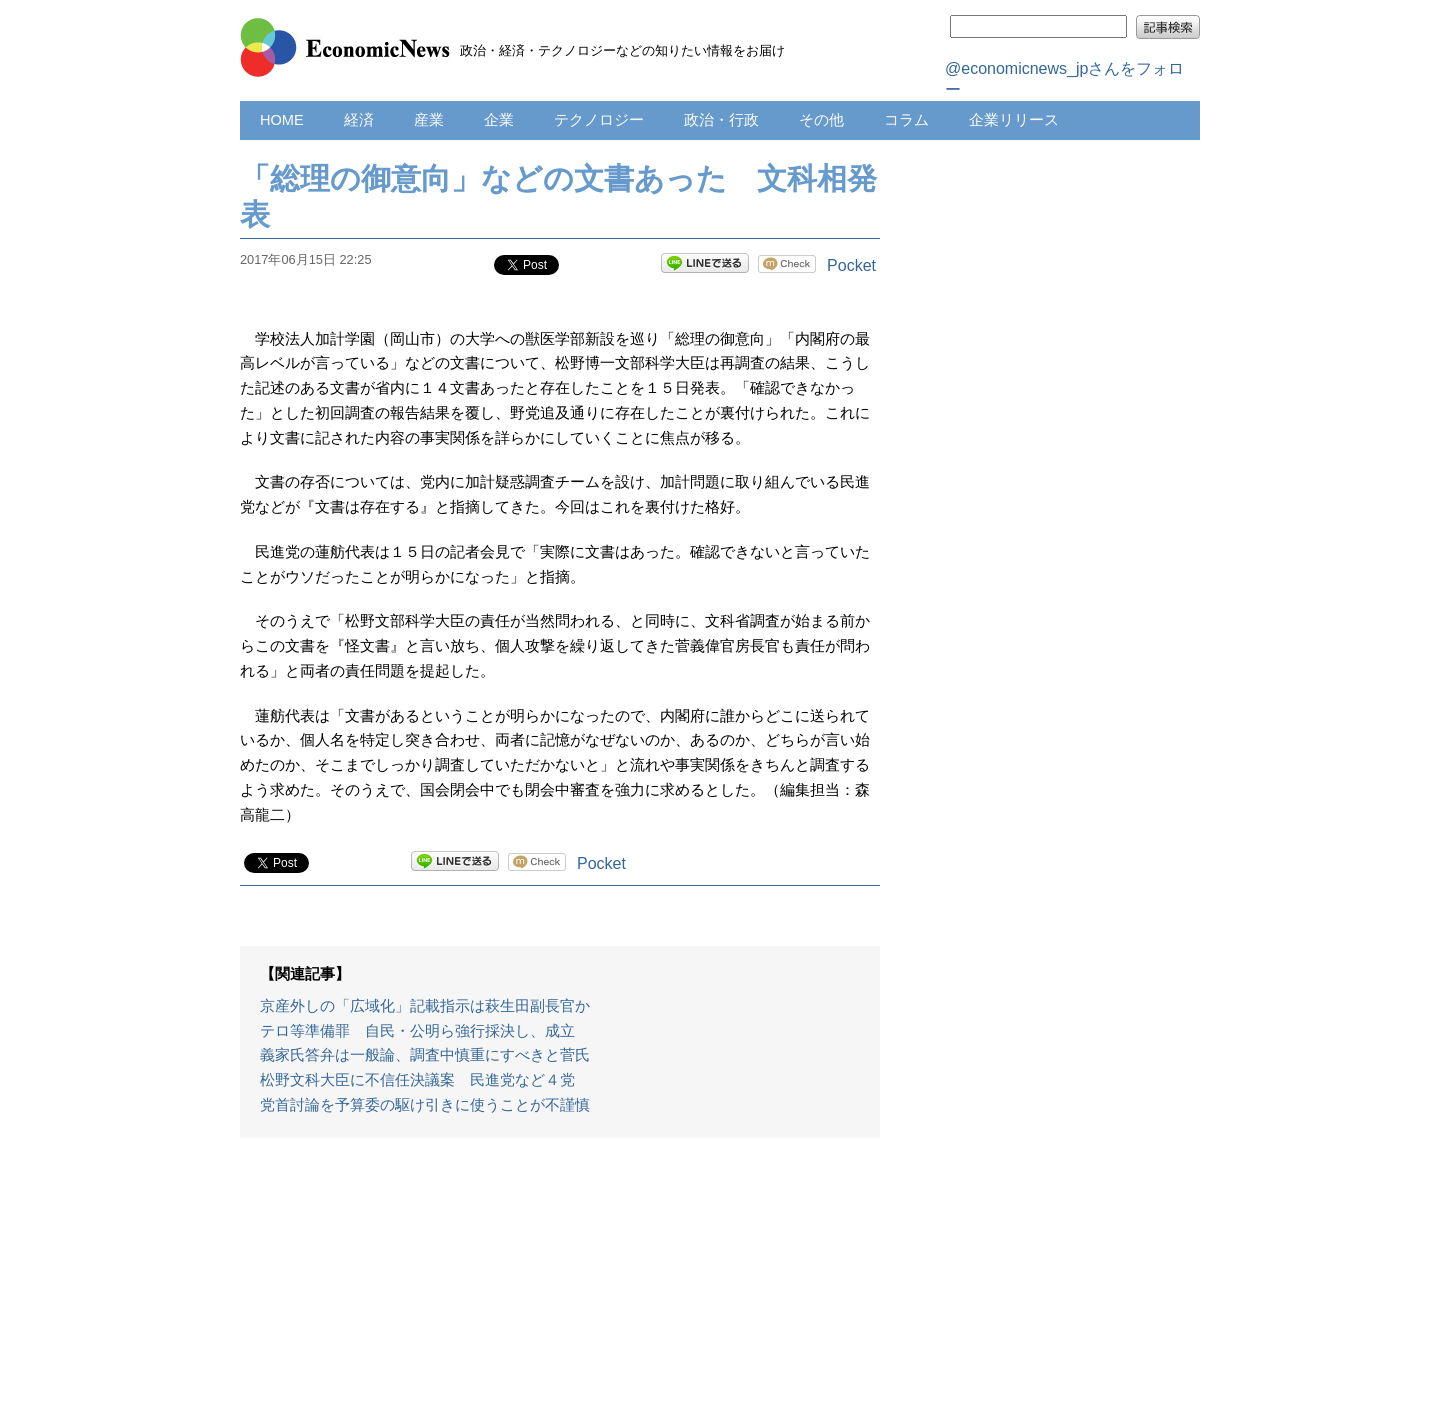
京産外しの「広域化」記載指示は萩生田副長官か (425, 1006)
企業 (499, 120)
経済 (359, 120)
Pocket (851, 265)
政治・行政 (721, 120)
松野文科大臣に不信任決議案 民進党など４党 (417, 1080)
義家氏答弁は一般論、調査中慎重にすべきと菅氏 (425, 1055)
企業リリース (1014, 120)
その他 (821, 120)
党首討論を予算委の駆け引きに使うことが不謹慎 (425, 1105)
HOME (282, 120)
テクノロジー (599, 120)
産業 (429, 120)
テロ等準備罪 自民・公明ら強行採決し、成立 (417, 1031)
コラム (906, 120)
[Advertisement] (560, 1293)
